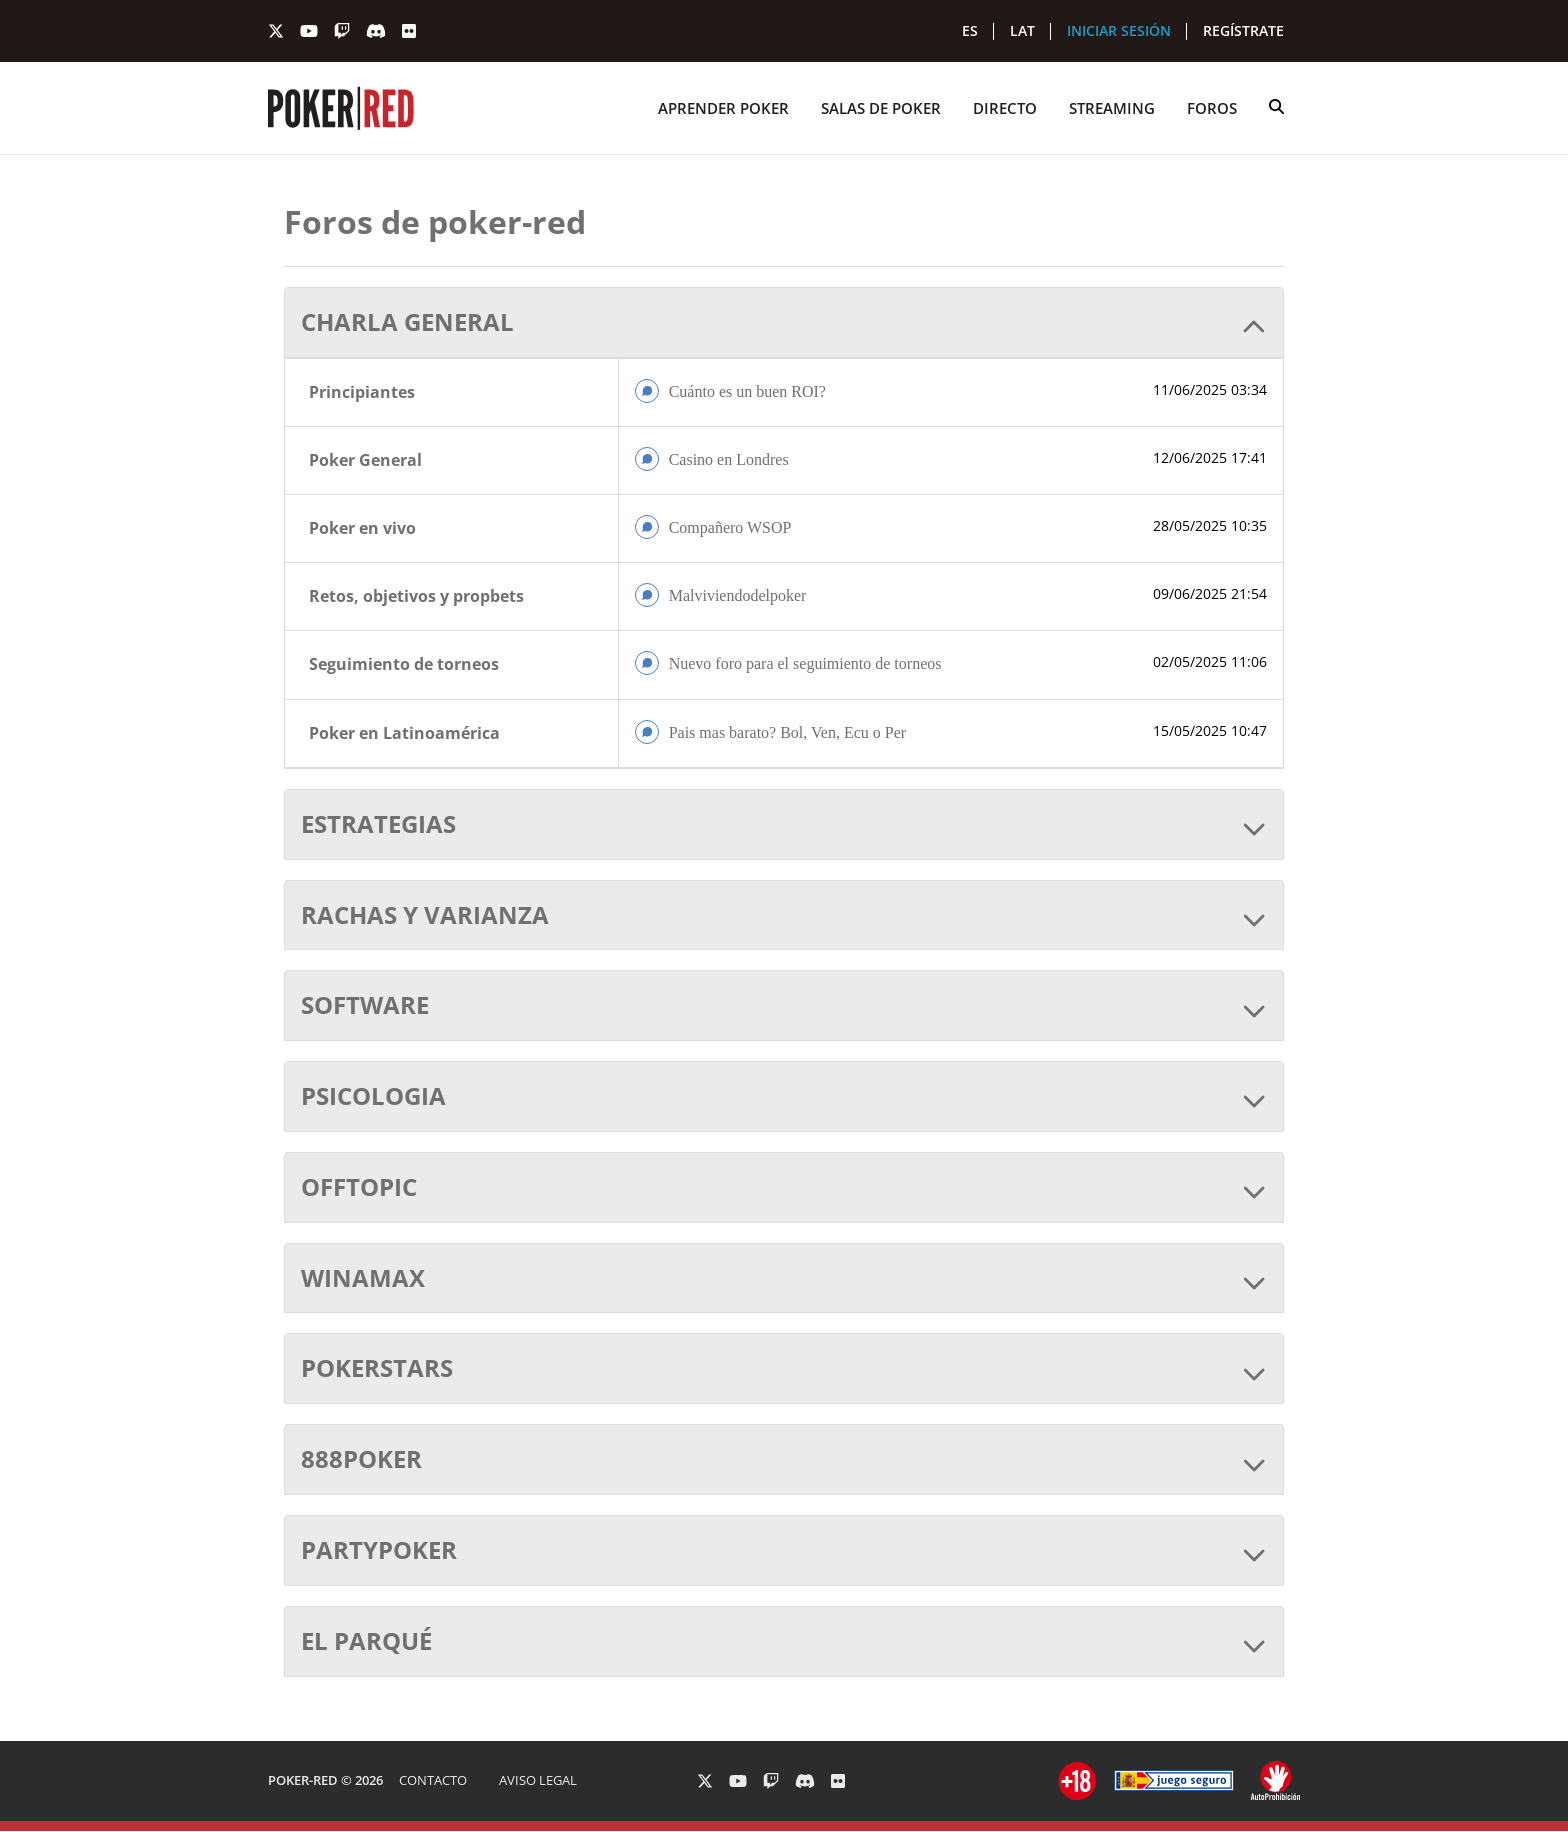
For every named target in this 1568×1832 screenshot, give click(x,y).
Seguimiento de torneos (404, 664)
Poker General (365, 460)
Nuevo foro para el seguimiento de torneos (805, 663)
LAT (1022, 30)
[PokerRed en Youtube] (309, 31)
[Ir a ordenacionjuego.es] (1078, 1781)
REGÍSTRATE (1243, 30)
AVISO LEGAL (538, 1780)
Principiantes (362, 392)
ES (970, 30)
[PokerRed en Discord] (376, 31)
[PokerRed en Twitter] (276, 31)
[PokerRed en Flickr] (409, 31)
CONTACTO (433, 1780)
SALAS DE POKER (881, 108)
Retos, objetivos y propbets (416, 596)
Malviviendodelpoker (738, 595)
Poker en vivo (362, 528)
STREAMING (1112, 108)
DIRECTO (1005, 108)
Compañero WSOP (730, 527)
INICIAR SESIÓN (1119, 30)
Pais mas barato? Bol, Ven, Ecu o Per (787, 732)
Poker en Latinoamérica (404, 733)
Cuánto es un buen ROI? (747, 391)
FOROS (1212, 108)
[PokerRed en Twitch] (342, 31)
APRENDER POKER (723, 108)
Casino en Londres (729, 459)
